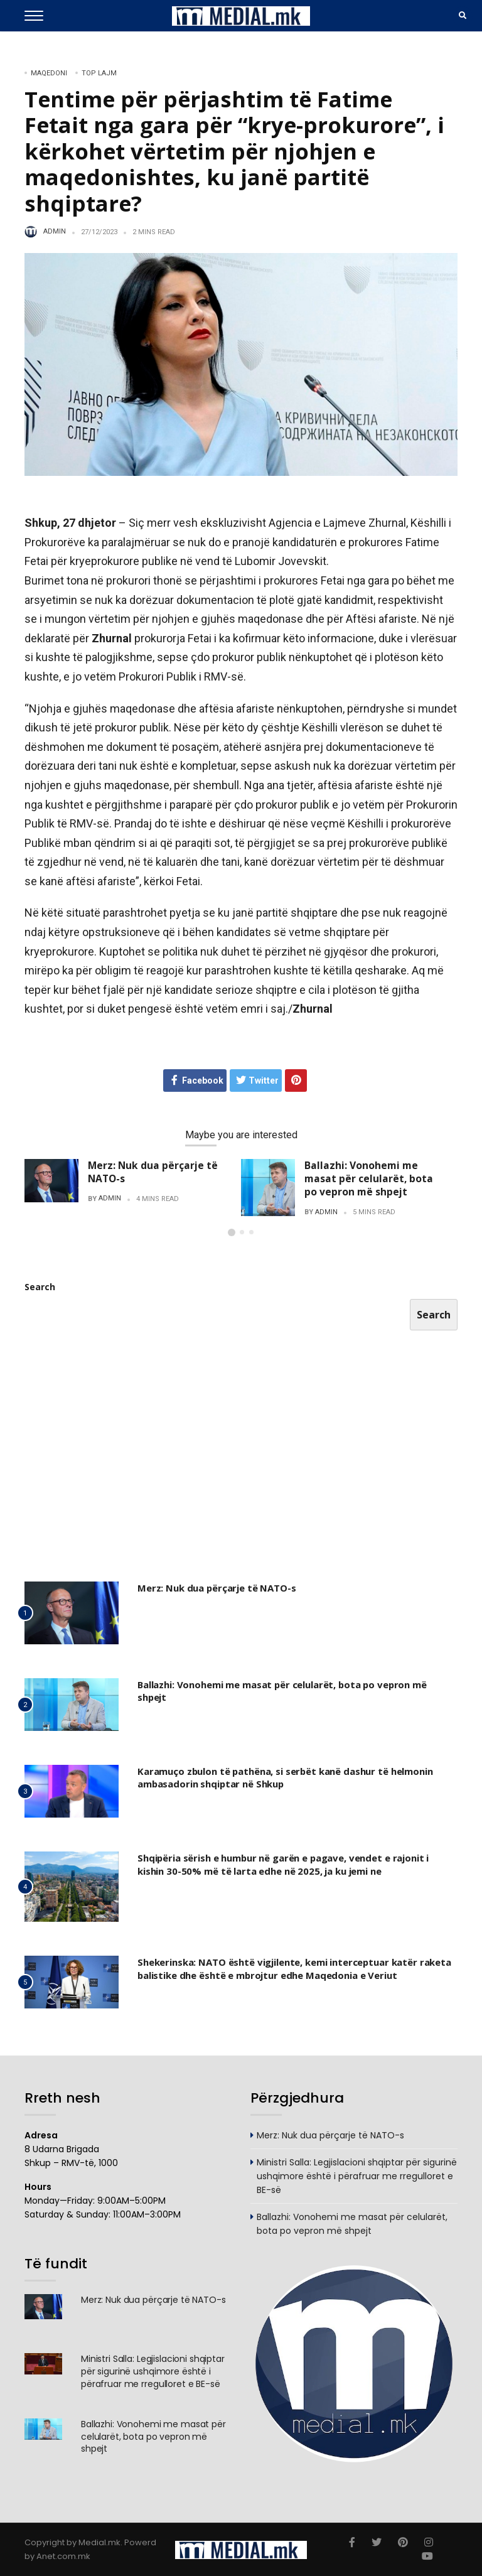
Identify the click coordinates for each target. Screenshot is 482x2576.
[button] (231, 1232)
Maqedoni (49, 73)
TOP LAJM (99, 73)
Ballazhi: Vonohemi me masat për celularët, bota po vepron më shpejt (368, 1178)
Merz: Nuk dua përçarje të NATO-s (153, 1171)
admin (54, 231)
